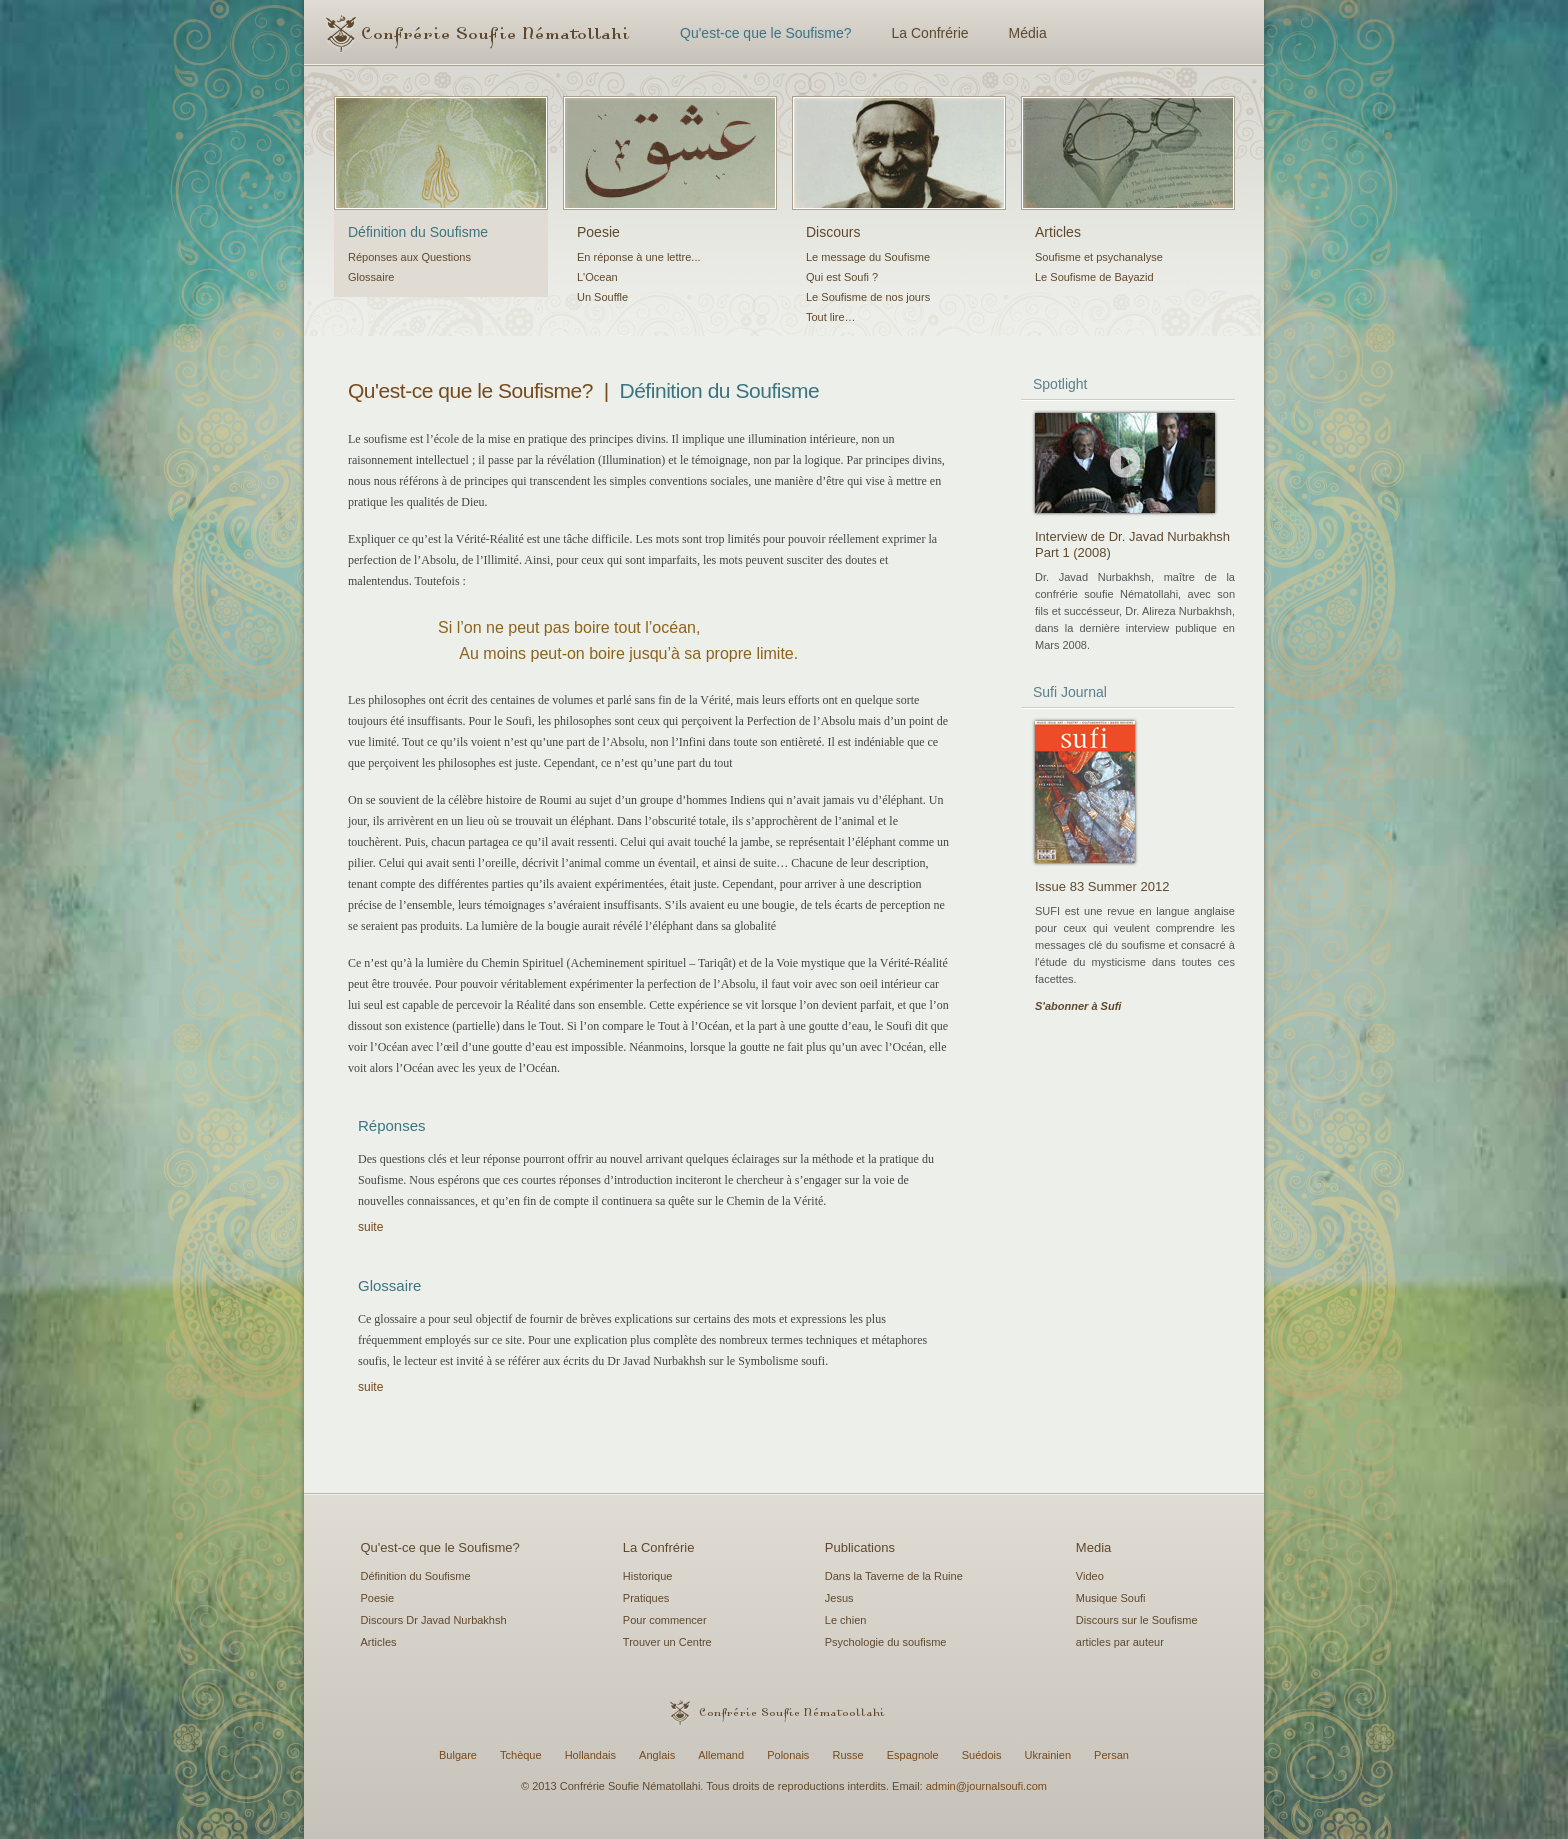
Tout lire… (831, 317)
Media (1093, 1547)
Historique (648, 1576)
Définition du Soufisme (418, 232)
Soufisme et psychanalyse (1099, 257)
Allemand (721, 1755)
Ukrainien (1048, 1755)
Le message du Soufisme (868, 257)
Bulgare (458, 1755)
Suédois (982, 1755)
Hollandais (590, 1755)
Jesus (839, 1598)
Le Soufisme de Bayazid (1094, 277)
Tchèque (521, 1755)
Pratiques (646, 1598)
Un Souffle (602, 297)
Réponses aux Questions (409, 257)
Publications (860, 1547)
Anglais (657, 1755)
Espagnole (913, 1755)
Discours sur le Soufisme (1137, 1620)
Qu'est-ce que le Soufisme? (766, 33)
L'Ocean (597, 277)
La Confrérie (930, 33)
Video (1090, 1576)
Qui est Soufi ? (842, 277)
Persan (1111, 1755)
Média (1028, 33)
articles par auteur (1120, 1642)
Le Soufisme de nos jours (868, 297)
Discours (833, 232)
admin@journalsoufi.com (986, 1786)
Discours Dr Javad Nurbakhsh (434, 1620)
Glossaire (371, 277)
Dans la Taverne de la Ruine (894, 1576)
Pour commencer (665, 1620)
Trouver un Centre (667, 1642)
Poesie (598, 232)
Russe (847, 1755)
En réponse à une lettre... (639, 257)
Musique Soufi (1111, 1598)
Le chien (846, 1620)
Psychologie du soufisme (886, 1642)
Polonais (788, 1755)
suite (370, 1227)
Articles (1058, 232)
